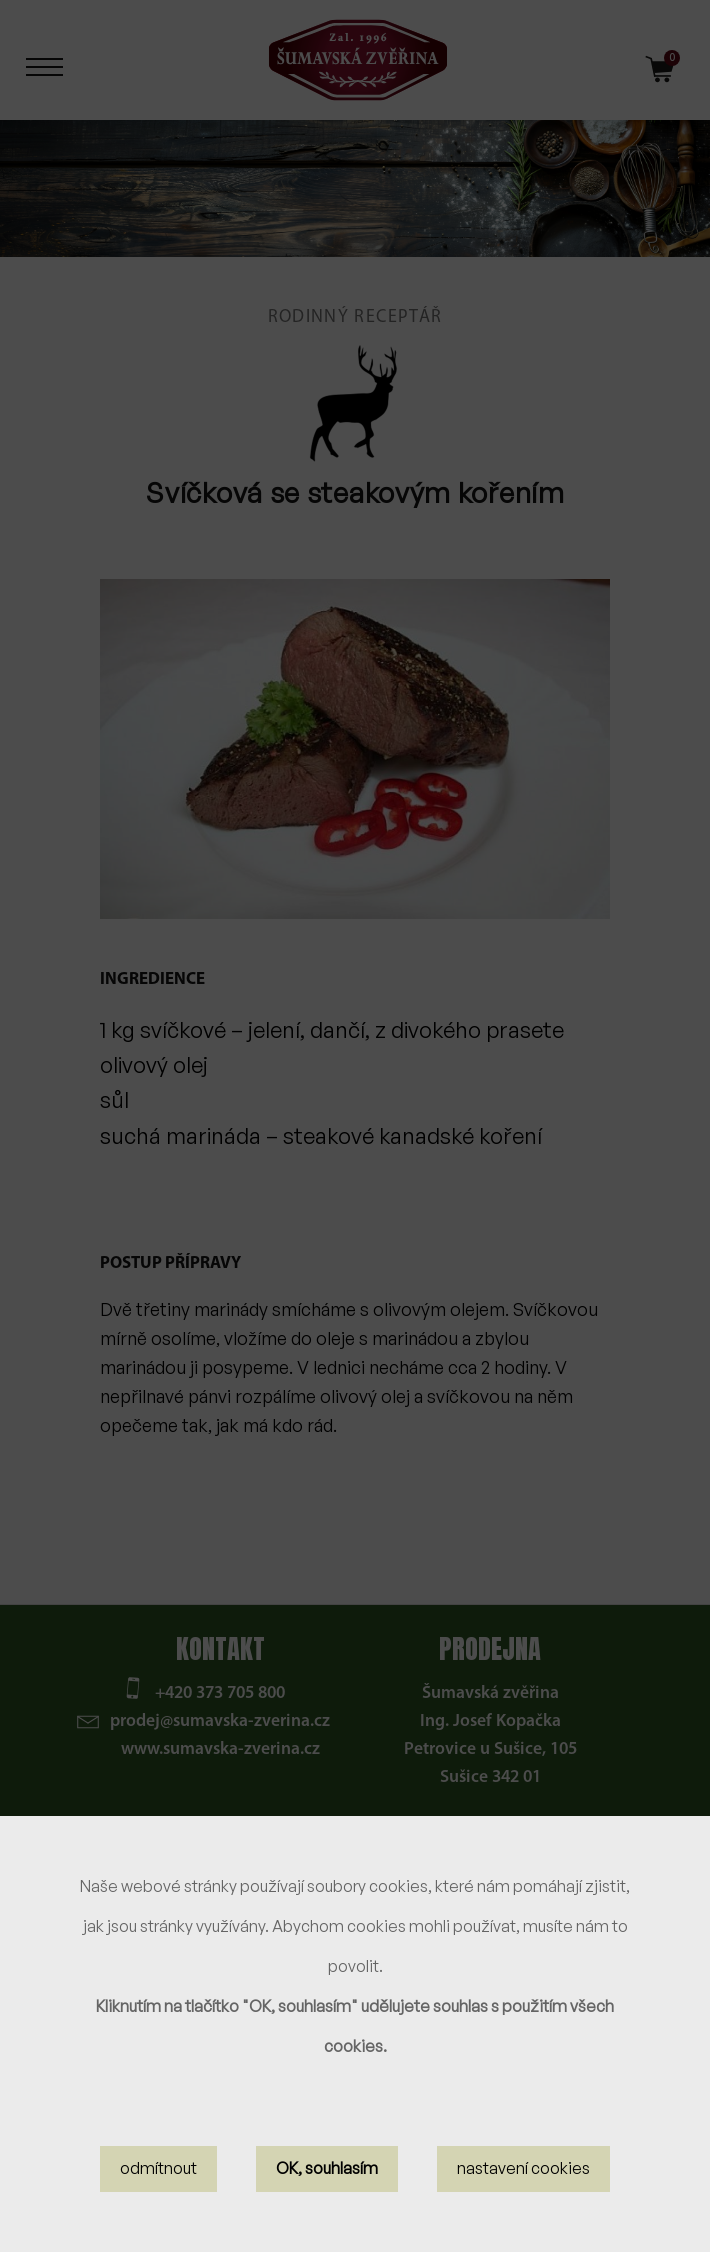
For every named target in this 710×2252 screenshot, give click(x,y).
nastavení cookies (523, 2168)
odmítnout (158, 2168)
